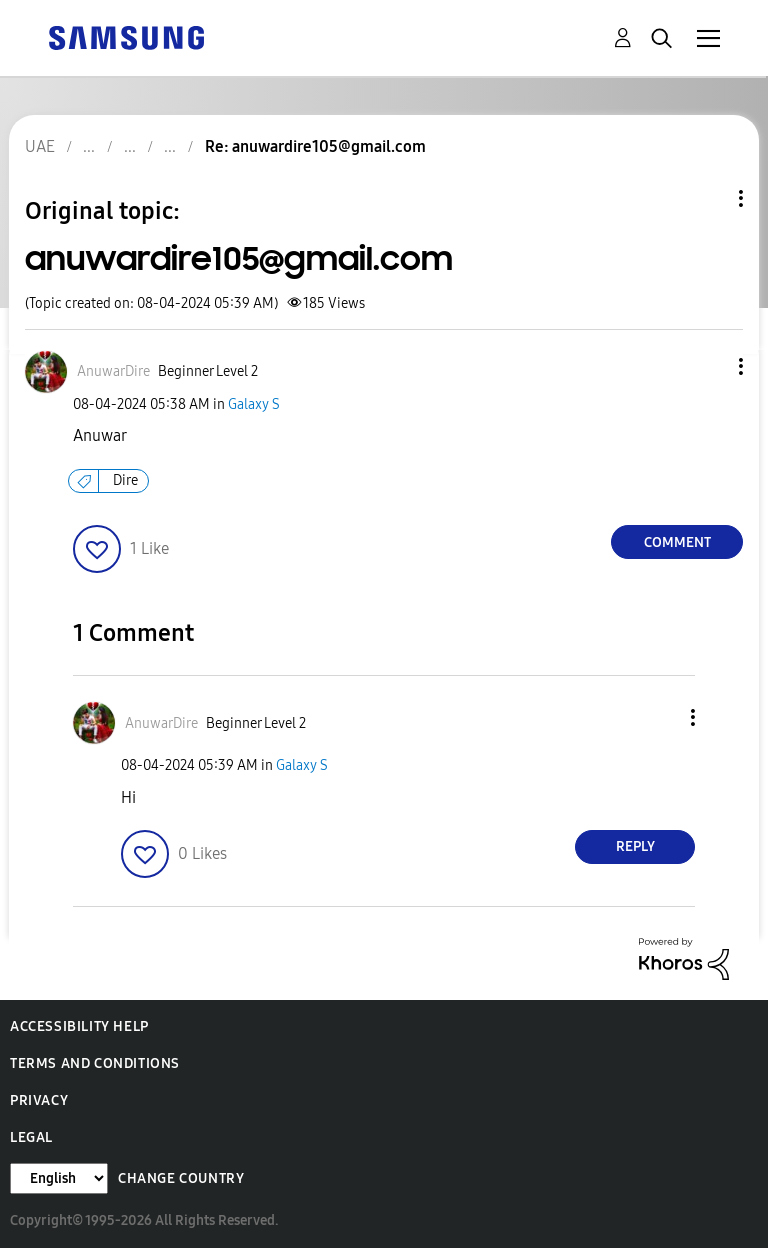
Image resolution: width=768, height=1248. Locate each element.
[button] (708, 366)
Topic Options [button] (707, 198)
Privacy (39, 1100)
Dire (125, 480)
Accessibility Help (79, 1026)
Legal (31, 1137)
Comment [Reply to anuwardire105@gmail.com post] (677, 542)
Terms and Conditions (95, 1063)
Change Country (181, 1178)
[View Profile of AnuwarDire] (113, 371)
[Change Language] (59, 1178)
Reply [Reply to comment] (635, 846)
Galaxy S (254, 404)
